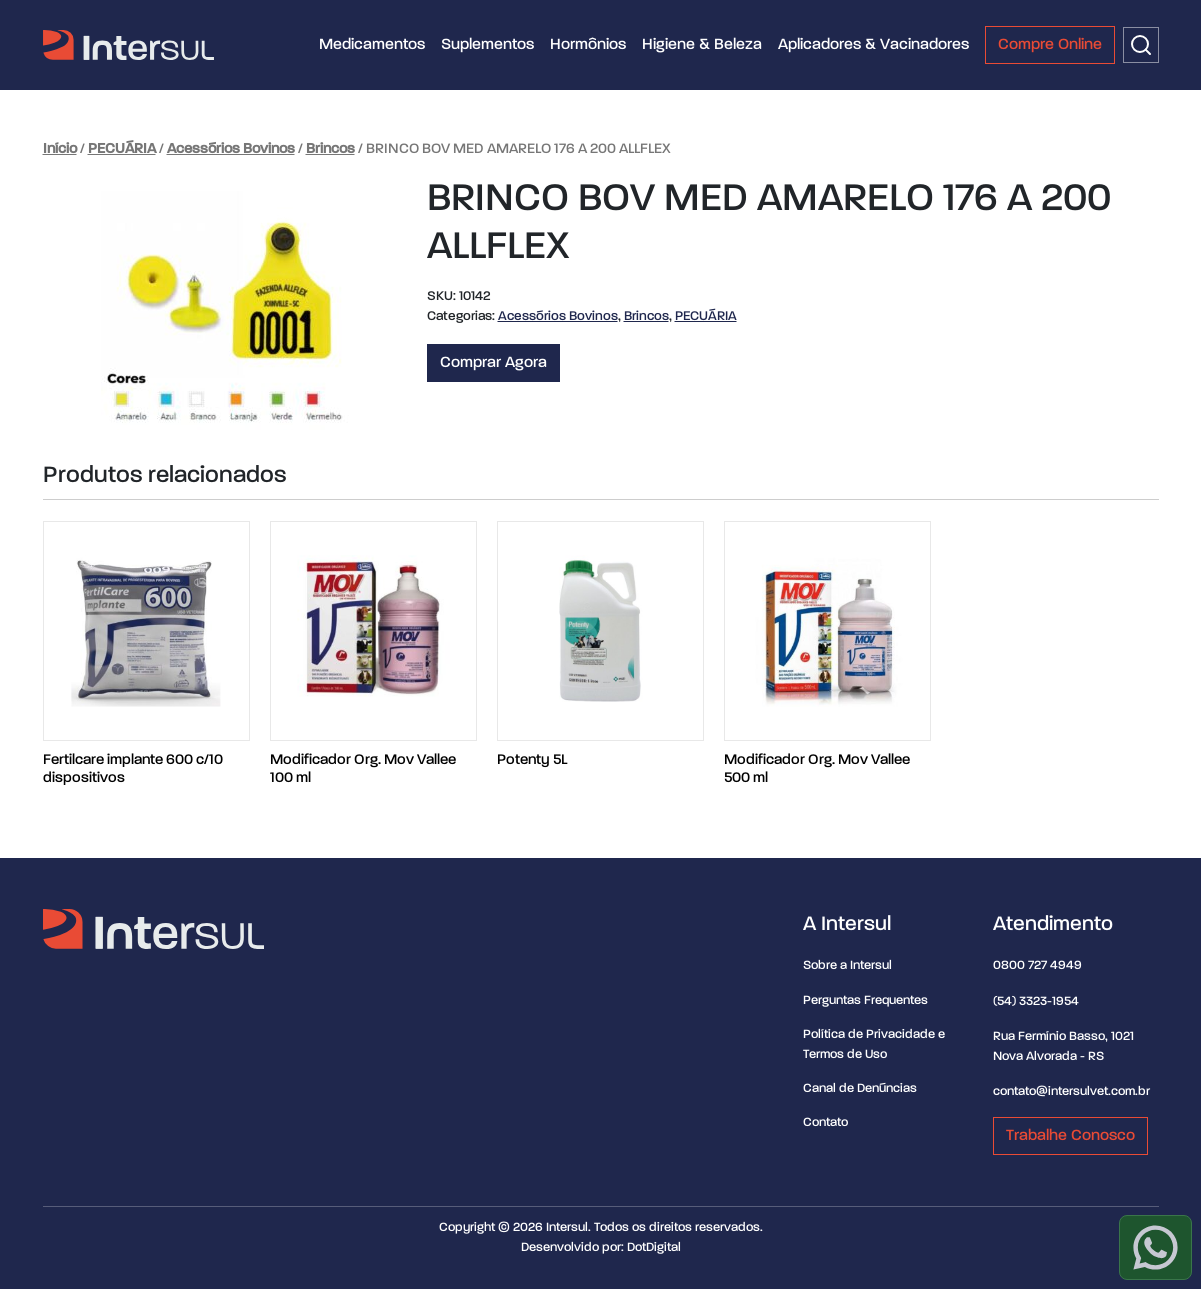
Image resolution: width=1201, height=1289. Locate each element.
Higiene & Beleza (702, 45)
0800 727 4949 (1037, 965)
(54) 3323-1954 (1036, 1001)
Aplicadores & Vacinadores (873, 45)
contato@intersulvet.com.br (1071, 1091)
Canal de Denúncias (860, 1088)
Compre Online (1050, 45)
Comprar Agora (493, 363)
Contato (825, 1122)
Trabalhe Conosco (1070, 1136)
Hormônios (588, 45)
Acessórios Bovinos (231, 149)
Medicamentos (372, 45)
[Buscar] (1141, 45)
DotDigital (654, 1247)
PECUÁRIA (122, 149)
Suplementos (487, 45)
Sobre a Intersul (847, 965)
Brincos (330, 149)
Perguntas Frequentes (865, 1000)
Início (60, 149)
